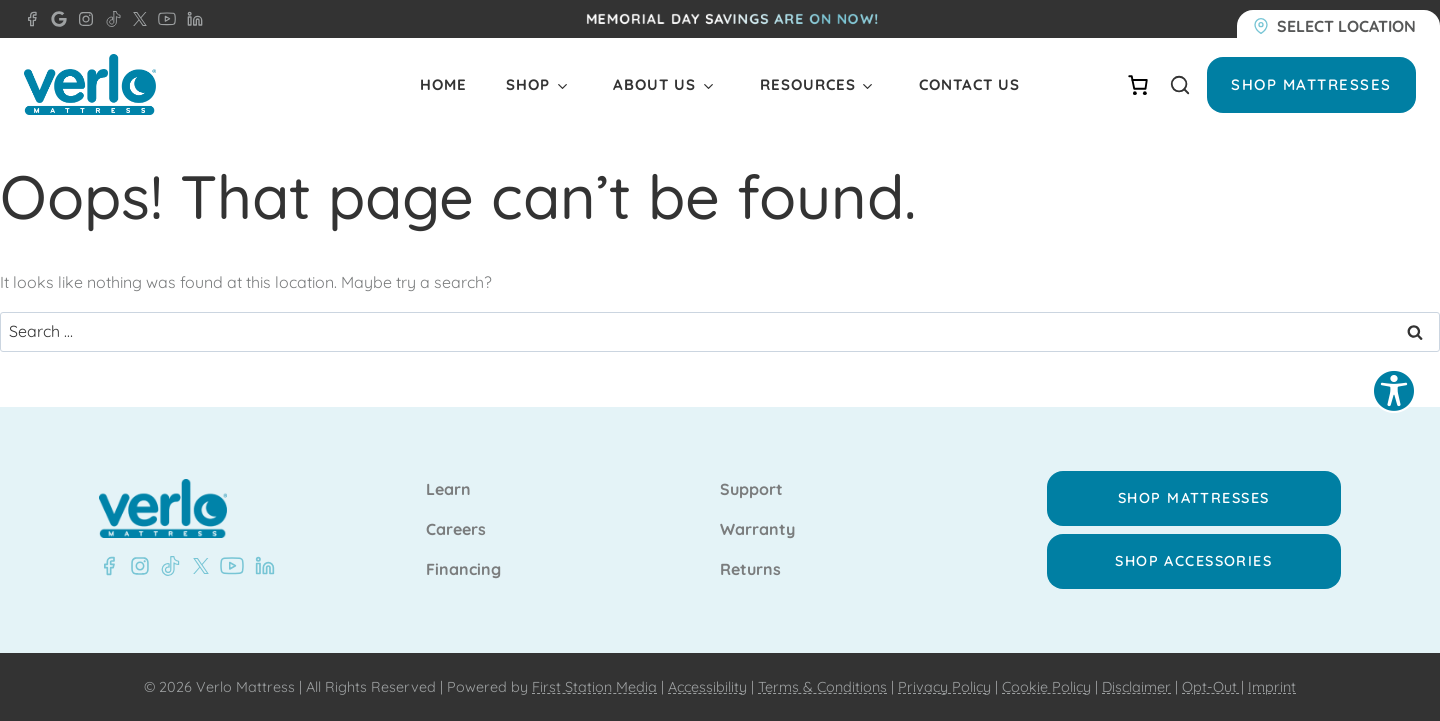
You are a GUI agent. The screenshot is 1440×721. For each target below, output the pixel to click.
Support (751, 490)
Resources (808, 84)
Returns (750, 570)
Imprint (1272, 687)
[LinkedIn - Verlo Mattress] (191, 19)
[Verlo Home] (90, 84)
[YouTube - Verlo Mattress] (163, 19)
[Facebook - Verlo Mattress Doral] (32, 19)
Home (443, 84)
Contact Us (969, 84)
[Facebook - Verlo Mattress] (109, 566)
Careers (456, 530)
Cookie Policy (1046, 687)
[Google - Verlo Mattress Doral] (55, 19)
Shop (528, 84)
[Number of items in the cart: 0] (1138, 85)
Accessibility (707, 687)
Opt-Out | (1213, 687)
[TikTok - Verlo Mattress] (110, 19)
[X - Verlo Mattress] (136, 19)
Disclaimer (1136, 687)
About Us (654, 84)
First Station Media (594, 687)
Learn (448, 490)
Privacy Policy (944, 687)
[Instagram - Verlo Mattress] (82, 19)
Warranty (757, 530)
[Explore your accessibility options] (1394, 391)
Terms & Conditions (822, 687)
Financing (463, 570)
